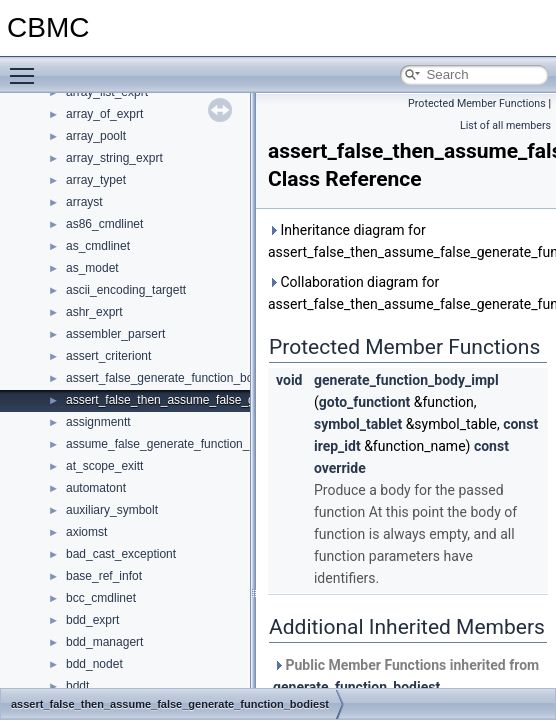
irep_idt (337, 446)
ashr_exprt (94, 312)
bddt (77, 686)
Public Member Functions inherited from (406, 676)
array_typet (96, 180)
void (289, 380)
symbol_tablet (358, 424)
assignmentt (98, 422)
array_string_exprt (114, 158)
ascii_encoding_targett (126, 290)
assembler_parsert (115, 334)
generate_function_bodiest (356, 687)
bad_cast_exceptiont (121, 554)
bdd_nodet (94, 664)
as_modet (92, 268)
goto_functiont (365, 402)
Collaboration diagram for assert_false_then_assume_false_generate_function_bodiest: (408, 293)
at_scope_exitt (104, 466)
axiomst (86, 532)
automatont (96, 488)
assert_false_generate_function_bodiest (172, 378)
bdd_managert (104, 642)
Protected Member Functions (477, 103)
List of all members (505, 125)
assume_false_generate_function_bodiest (177, 444)
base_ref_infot (104, 576)
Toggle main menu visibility (27, 67)
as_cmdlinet (98, 246)
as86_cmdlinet (104, 224)
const (520, 424)
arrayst (84, 202)
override (340, 468)
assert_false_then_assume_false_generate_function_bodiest (228, 400)
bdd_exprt (92, 620)
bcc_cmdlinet (101, 598)
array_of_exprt (104, 114)
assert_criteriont (108, 356)
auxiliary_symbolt (112, 510)
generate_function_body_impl (406, 380)
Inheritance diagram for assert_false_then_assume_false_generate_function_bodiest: (408, 241)
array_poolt (96, 136)
